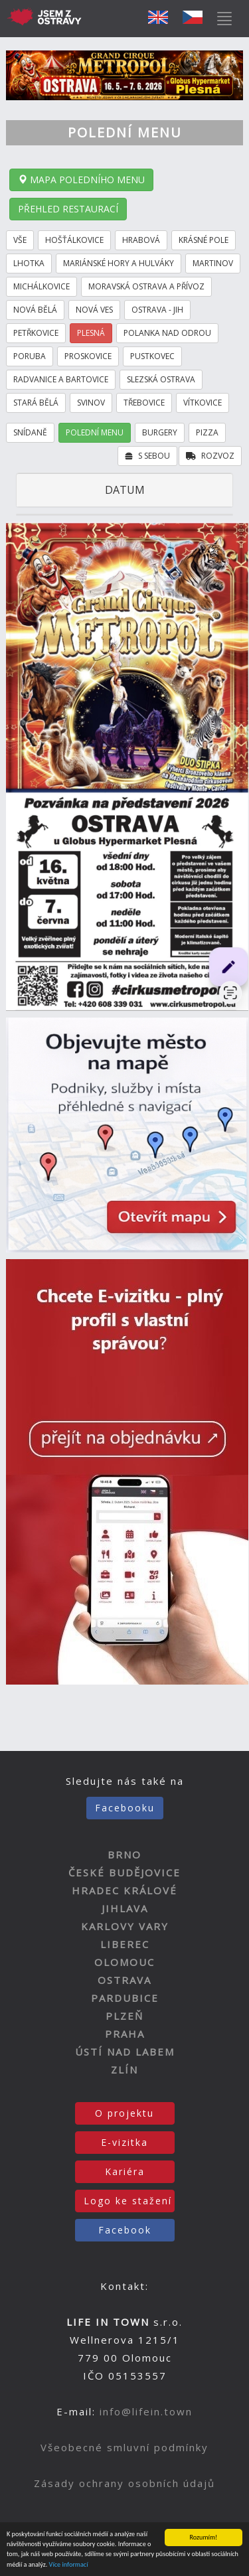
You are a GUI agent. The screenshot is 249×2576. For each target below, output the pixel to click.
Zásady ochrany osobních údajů (124, 2483)
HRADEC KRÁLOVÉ (124, 1890)
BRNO (124, 1854)
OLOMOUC (124, 1962)
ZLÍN (124, 2069)
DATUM (125, 490)
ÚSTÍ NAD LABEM (125, 2051)
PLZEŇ (124, 2015)
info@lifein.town (146, 2411)
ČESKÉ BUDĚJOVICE (124, 1872)
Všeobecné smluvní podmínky (124, 2447)
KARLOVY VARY (125, 1926)
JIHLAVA (125, 1908)
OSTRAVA (124, 1980)
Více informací (68, 2565)
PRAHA (125, 2033)
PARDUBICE (125, 1998)
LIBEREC (124, 1944)
